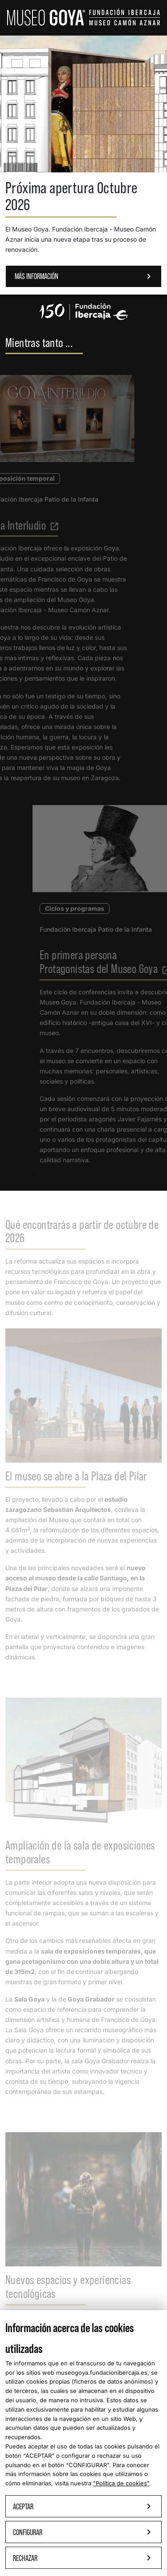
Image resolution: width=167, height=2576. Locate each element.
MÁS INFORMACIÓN (84, 276)
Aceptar (83, 2506)
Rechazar (83, 2557)
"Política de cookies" (121, 2483)
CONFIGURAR (88, 2464)
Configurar (83, 2532)
